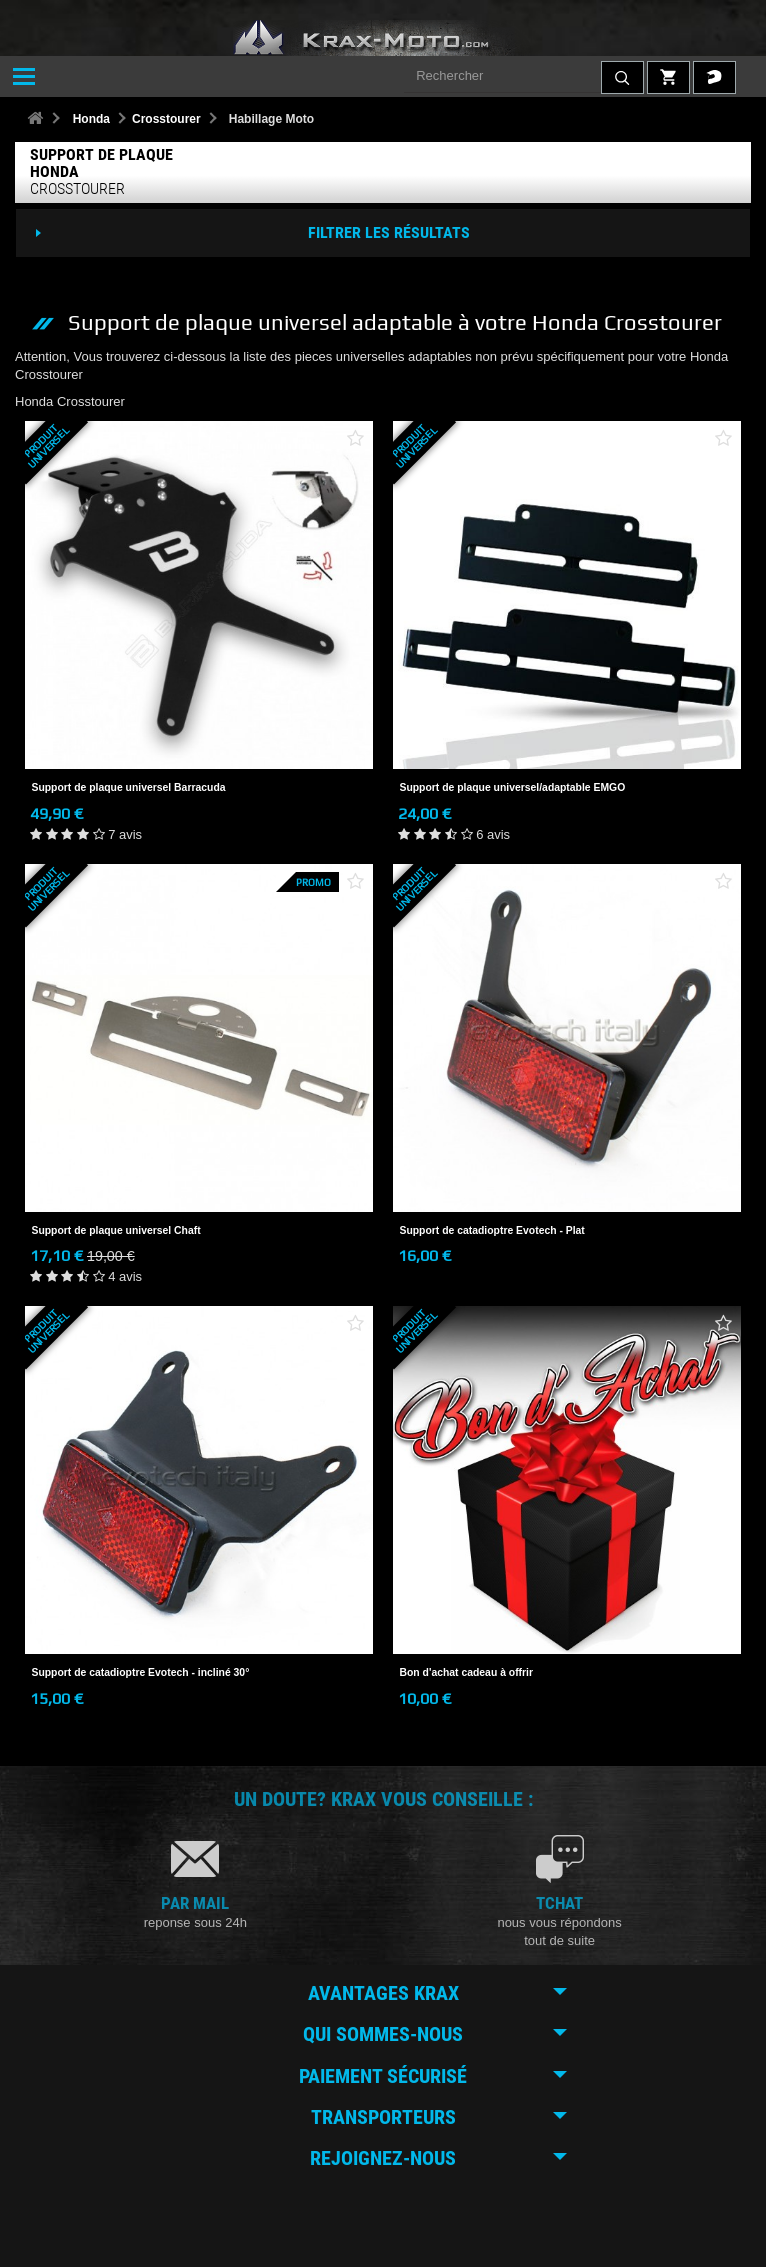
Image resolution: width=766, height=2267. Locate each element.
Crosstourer (166, 119)
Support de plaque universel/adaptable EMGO (513, 787)
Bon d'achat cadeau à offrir (467, 1672)
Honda (91, 119)
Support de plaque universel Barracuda (129, 787)
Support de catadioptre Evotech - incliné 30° (141, 1672)
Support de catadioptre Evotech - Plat (492, 1230)
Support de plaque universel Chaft (116, 1230)
